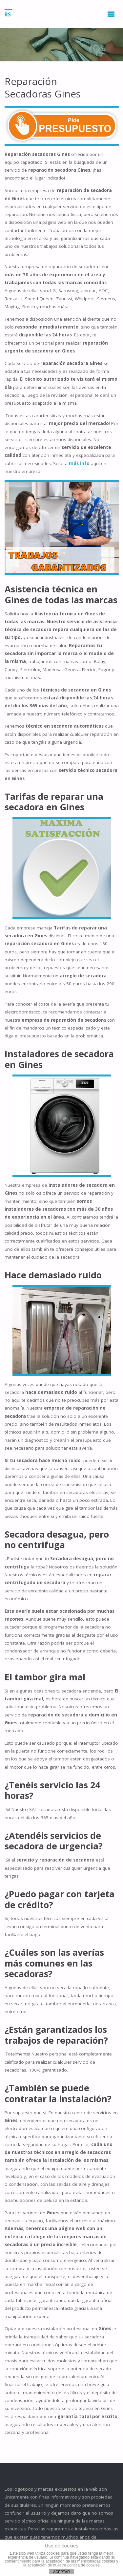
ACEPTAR (61, 2572)
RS (8, 14)
